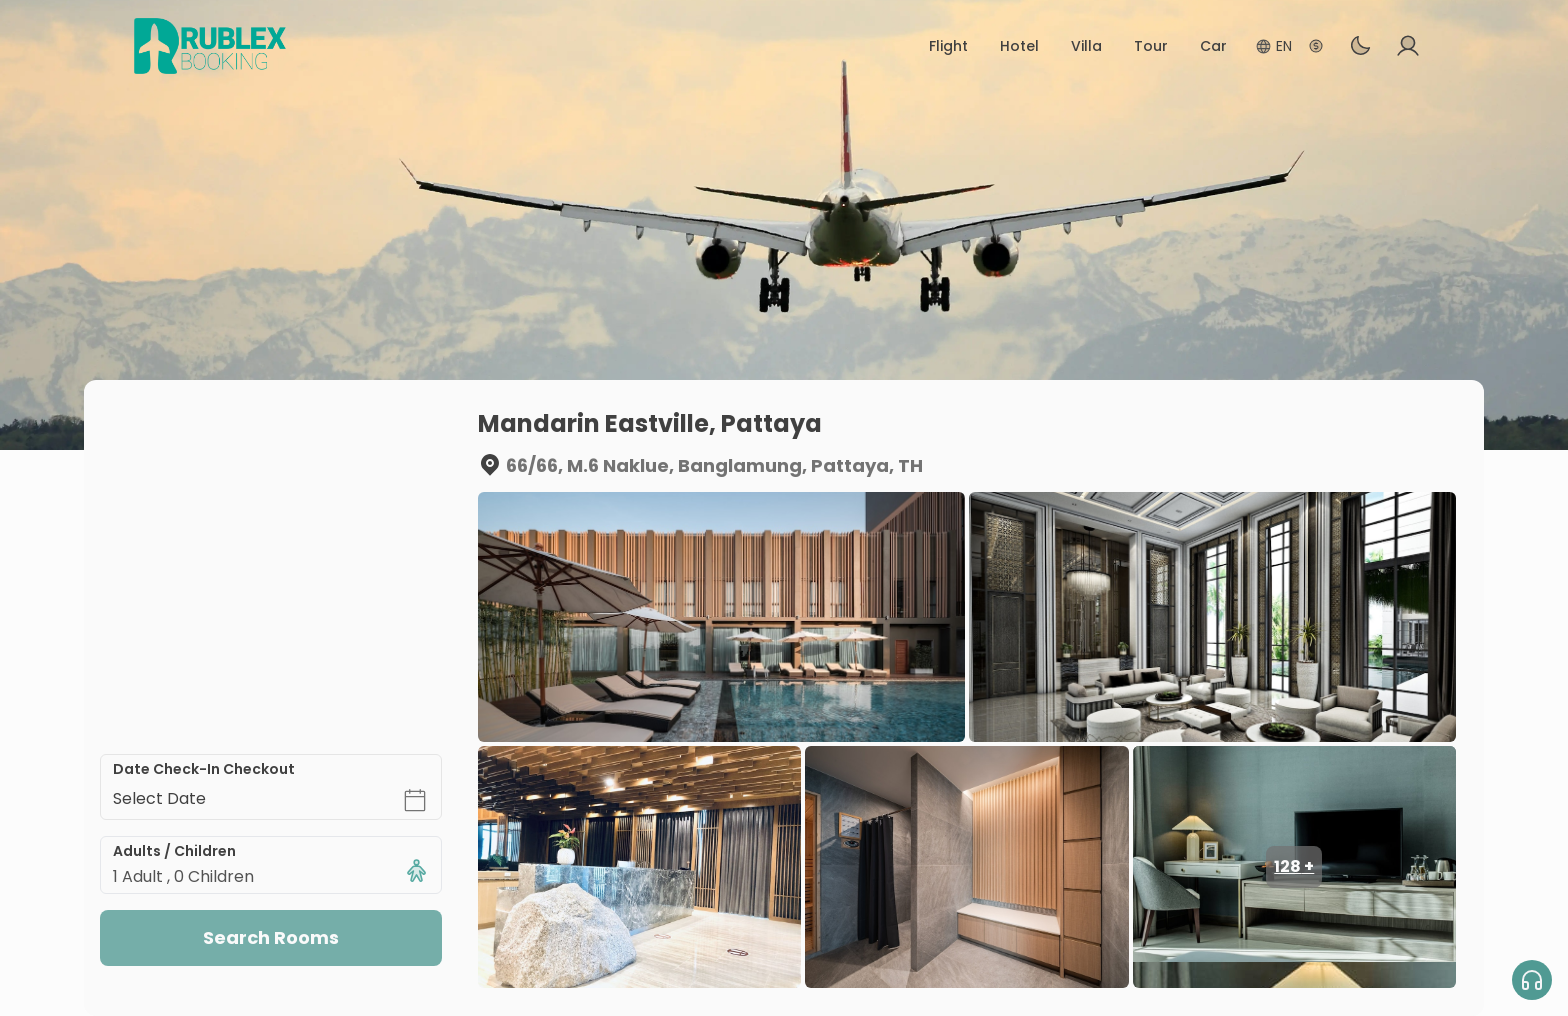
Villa (1086, 46)
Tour (1151, 46)
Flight (948, 46)
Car (1213, 46)
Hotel (1019, 46)
